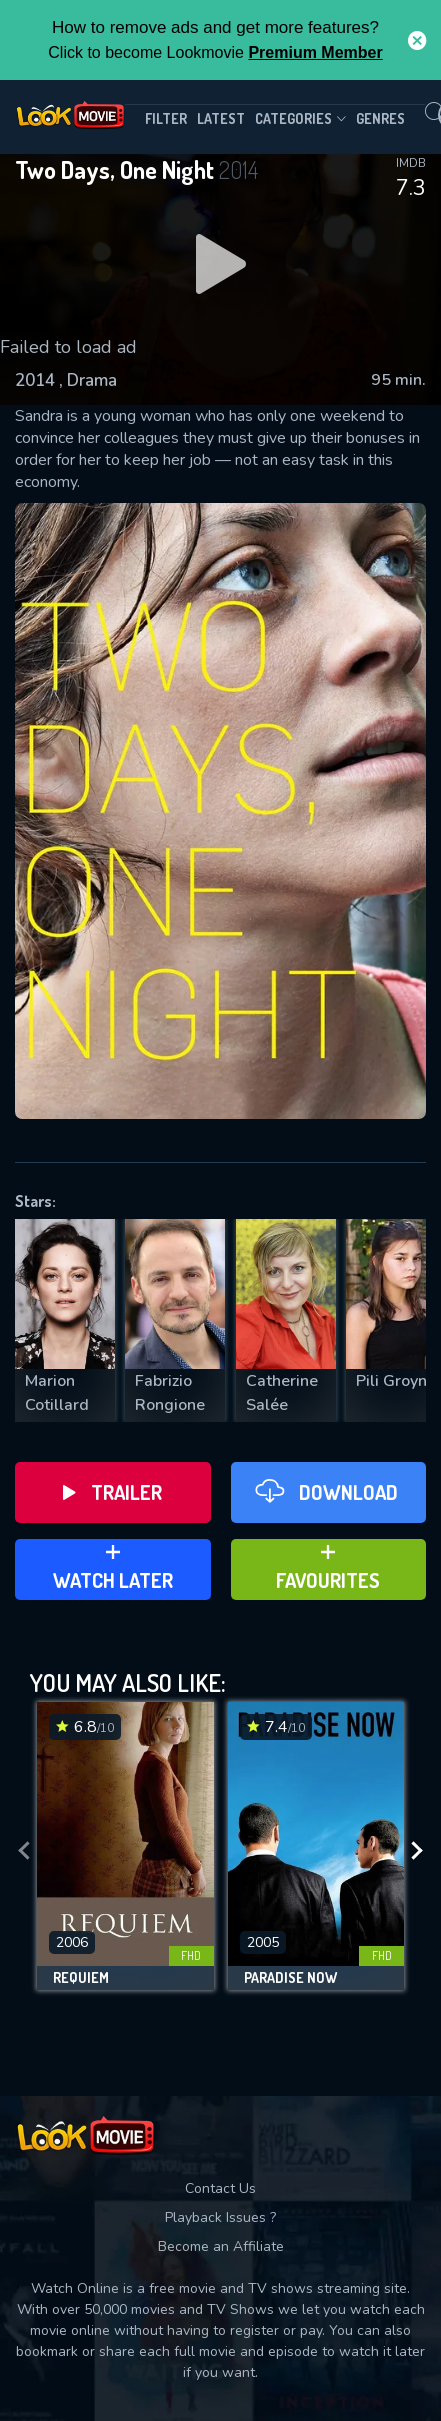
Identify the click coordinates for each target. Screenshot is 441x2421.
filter (166, 118)
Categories (300, 119)
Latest (221, 118)
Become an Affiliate (221, 2246)
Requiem (81, 1978)
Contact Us (220, 2188)
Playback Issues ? (220, 2217)
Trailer (112, 1492)
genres (380, 118)
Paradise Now (290, 1978)
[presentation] (24, 1851)
